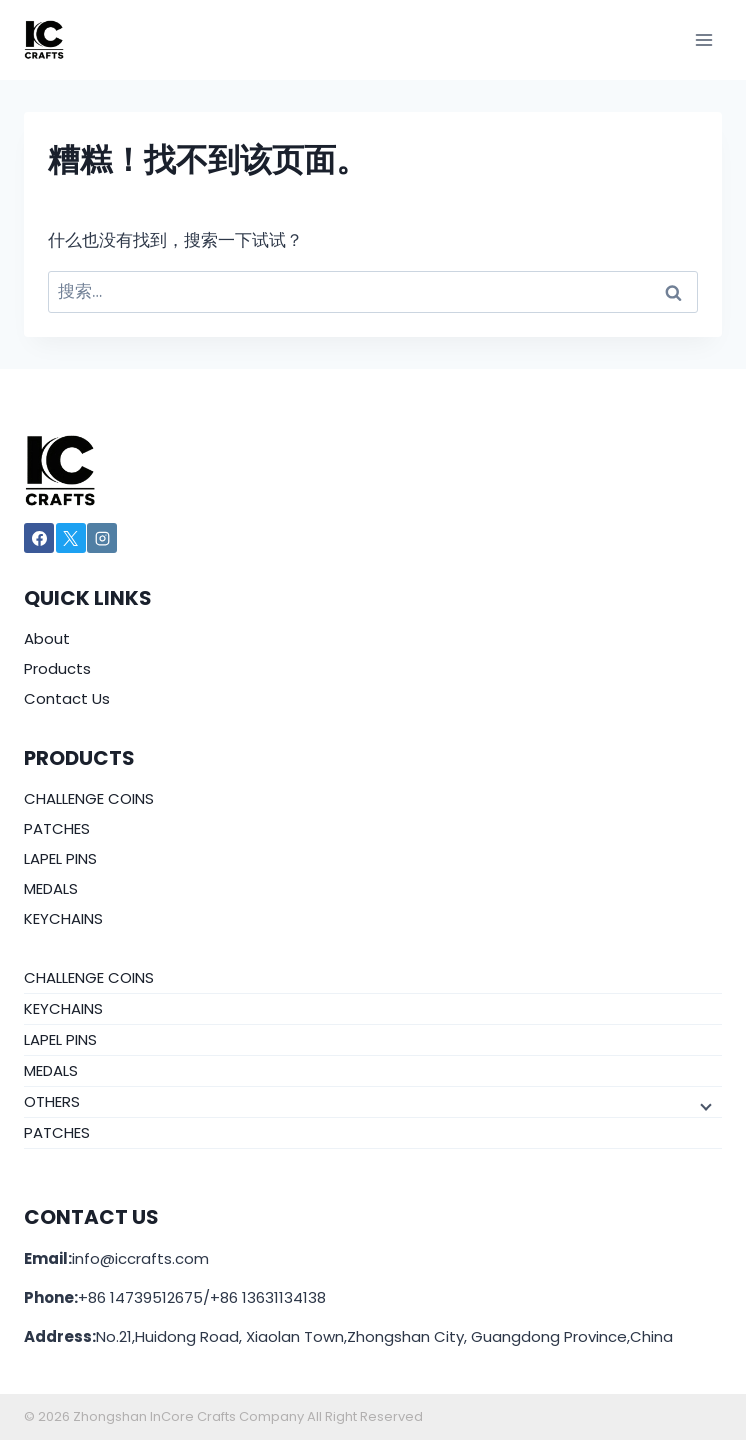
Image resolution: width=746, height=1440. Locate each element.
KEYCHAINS (63, 918)
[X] (71, 538)
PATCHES (57, 828)
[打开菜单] (703, 39)
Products (57, 668)
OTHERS (52, 1101)
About (47, 638)
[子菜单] (704, 1105)
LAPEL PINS (60, 858)
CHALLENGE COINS (89, 798)
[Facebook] (39, 538)
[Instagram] (102, 538)
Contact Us (67, 698)
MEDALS (51, 888)
